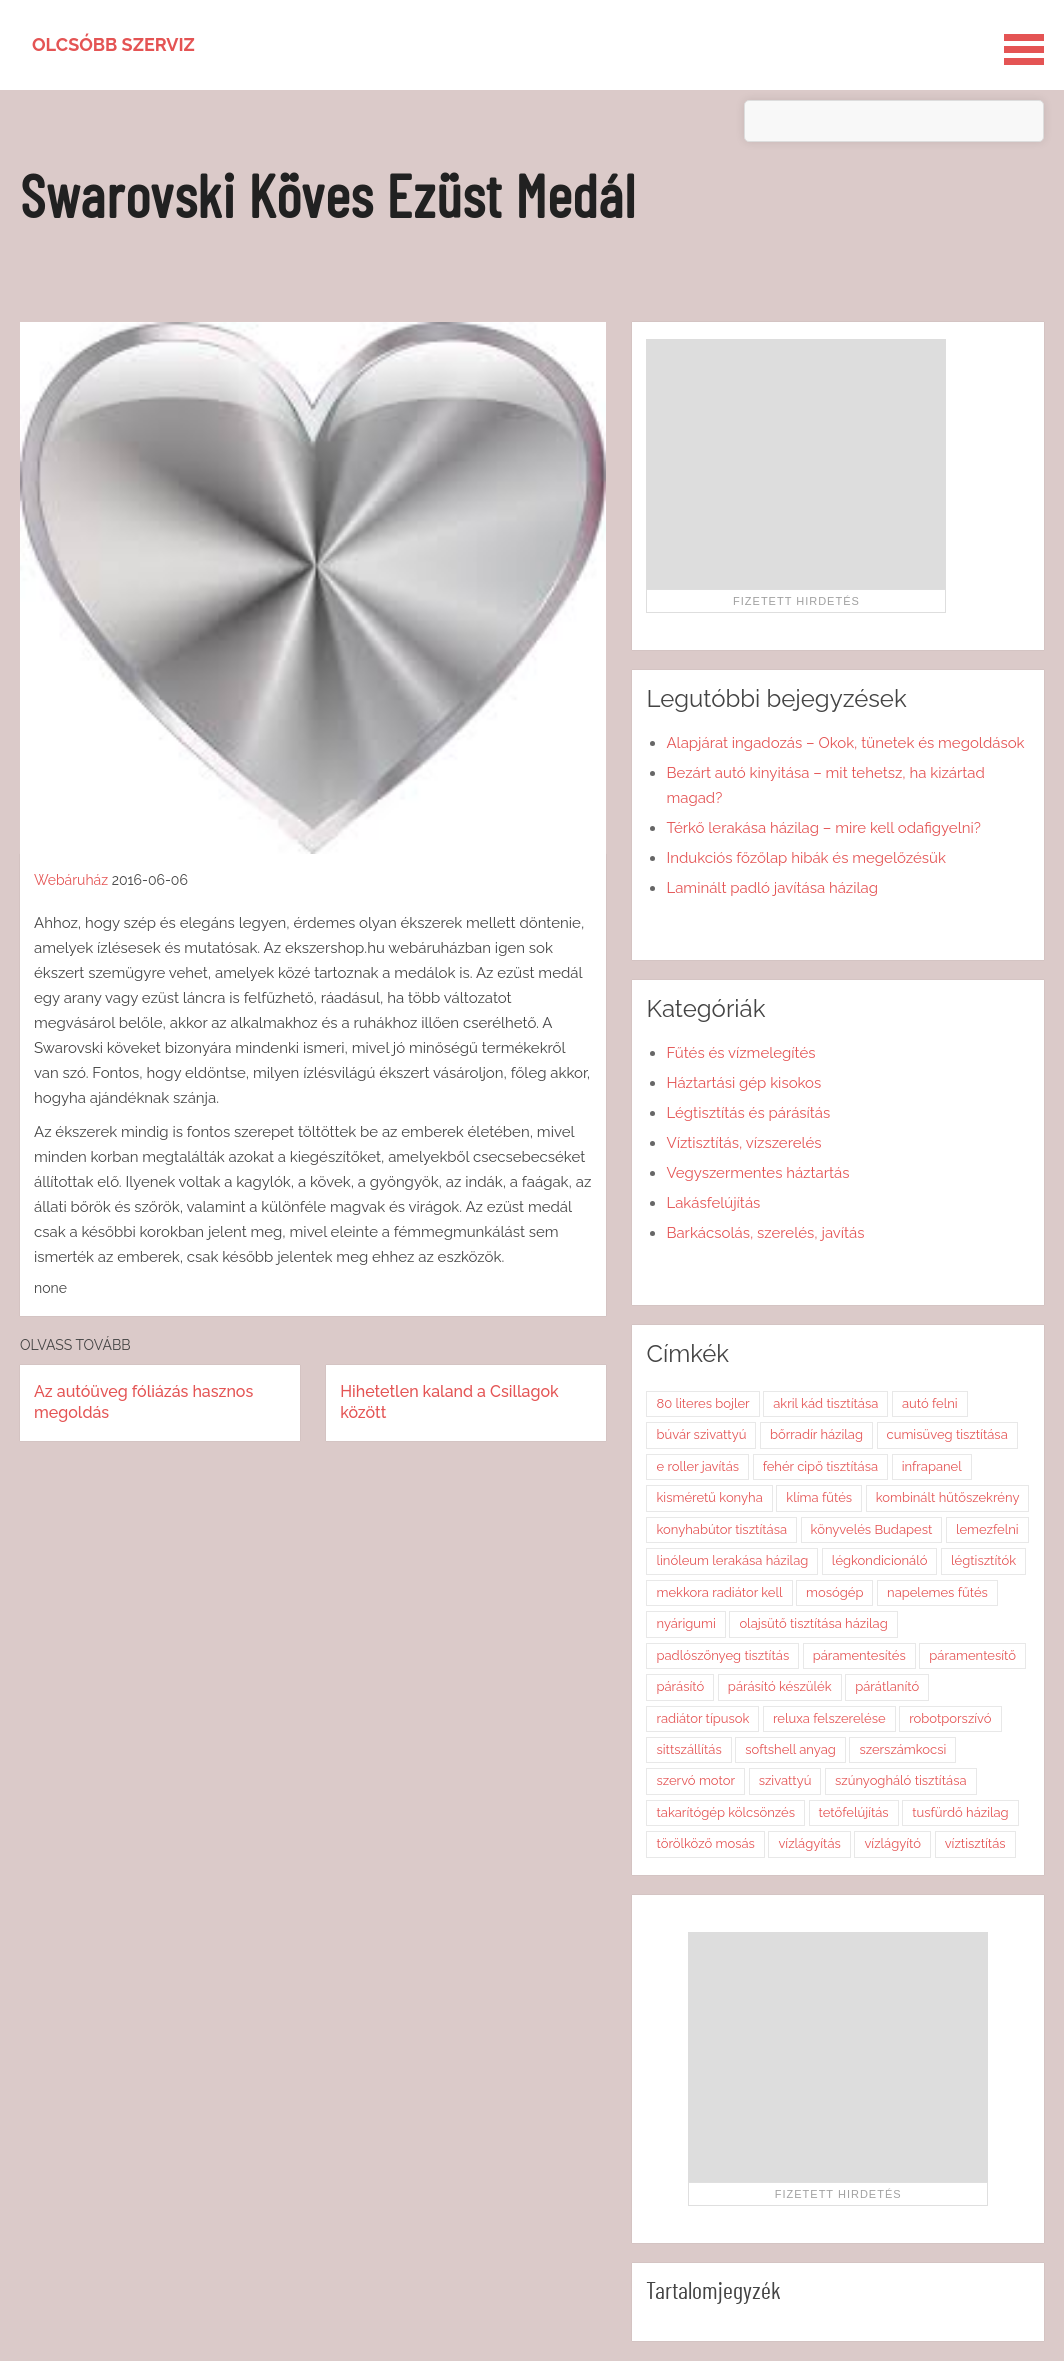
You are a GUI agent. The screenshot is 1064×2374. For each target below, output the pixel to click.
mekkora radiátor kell (719, 1592)
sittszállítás (688, 1749)
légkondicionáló (880, 1560)
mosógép (834, 1592)
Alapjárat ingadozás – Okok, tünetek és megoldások (845, 743)
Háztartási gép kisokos (743, 1083)
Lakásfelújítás (713, 1203)
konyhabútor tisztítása (721, 1529)
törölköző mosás (705, 1843)
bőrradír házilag (816, 1434)
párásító (680, 1686)
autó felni (930, 1403)
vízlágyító (892, 1843)
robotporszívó (950, 1718)
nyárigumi (685, 1623)
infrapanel (932, 1466)
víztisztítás (975, 1843)
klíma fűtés (819, 1497)
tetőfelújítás (854, 1812)
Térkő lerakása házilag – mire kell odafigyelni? (823, 828)
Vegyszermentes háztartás (757, 1173)
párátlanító (887, 1686)
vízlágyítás (809, 1843)
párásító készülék (780, 1686)
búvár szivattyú (701, 1434)
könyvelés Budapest (872, 1529)
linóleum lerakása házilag (732, 1560)
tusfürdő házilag (960, 1812)
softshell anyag (790, 1749)
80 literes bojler (702, 1403)
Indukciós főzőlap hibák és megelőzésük (805, 858)
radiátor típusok (702, 1718)
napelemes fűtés (937, 1592)
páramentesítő (972, 1655)
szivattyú (785, 1780)
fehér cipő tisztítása (820, 1466)
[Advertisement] (796, 464)
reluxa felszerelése (829, 1718)
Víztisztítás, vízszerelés (743, 1143)
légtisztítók (983, 1560)
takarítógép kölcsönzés (725, 1812)
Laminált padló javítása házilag (772, 888)
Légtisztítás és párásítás (748, 1113)
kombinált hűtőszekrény (948, 1497)
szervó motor (695, 1780)
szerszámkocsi (902, 1749)
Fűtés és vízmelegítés (740, 1053)
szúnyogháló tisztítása (901, 1780)
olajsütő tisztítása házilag (813, 1623)
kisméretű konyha (709, 1497)
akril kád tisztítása (825, 1403)
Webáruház (71, 880)
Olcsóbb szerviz (113, 44)
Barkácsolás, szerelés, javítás (765, 1233)
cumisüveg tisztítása (947, 1434)
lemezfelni (987, 1529)
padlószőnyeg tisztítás (722, 1655)
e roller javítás (697, 1466)
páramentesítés (859, 1655)
